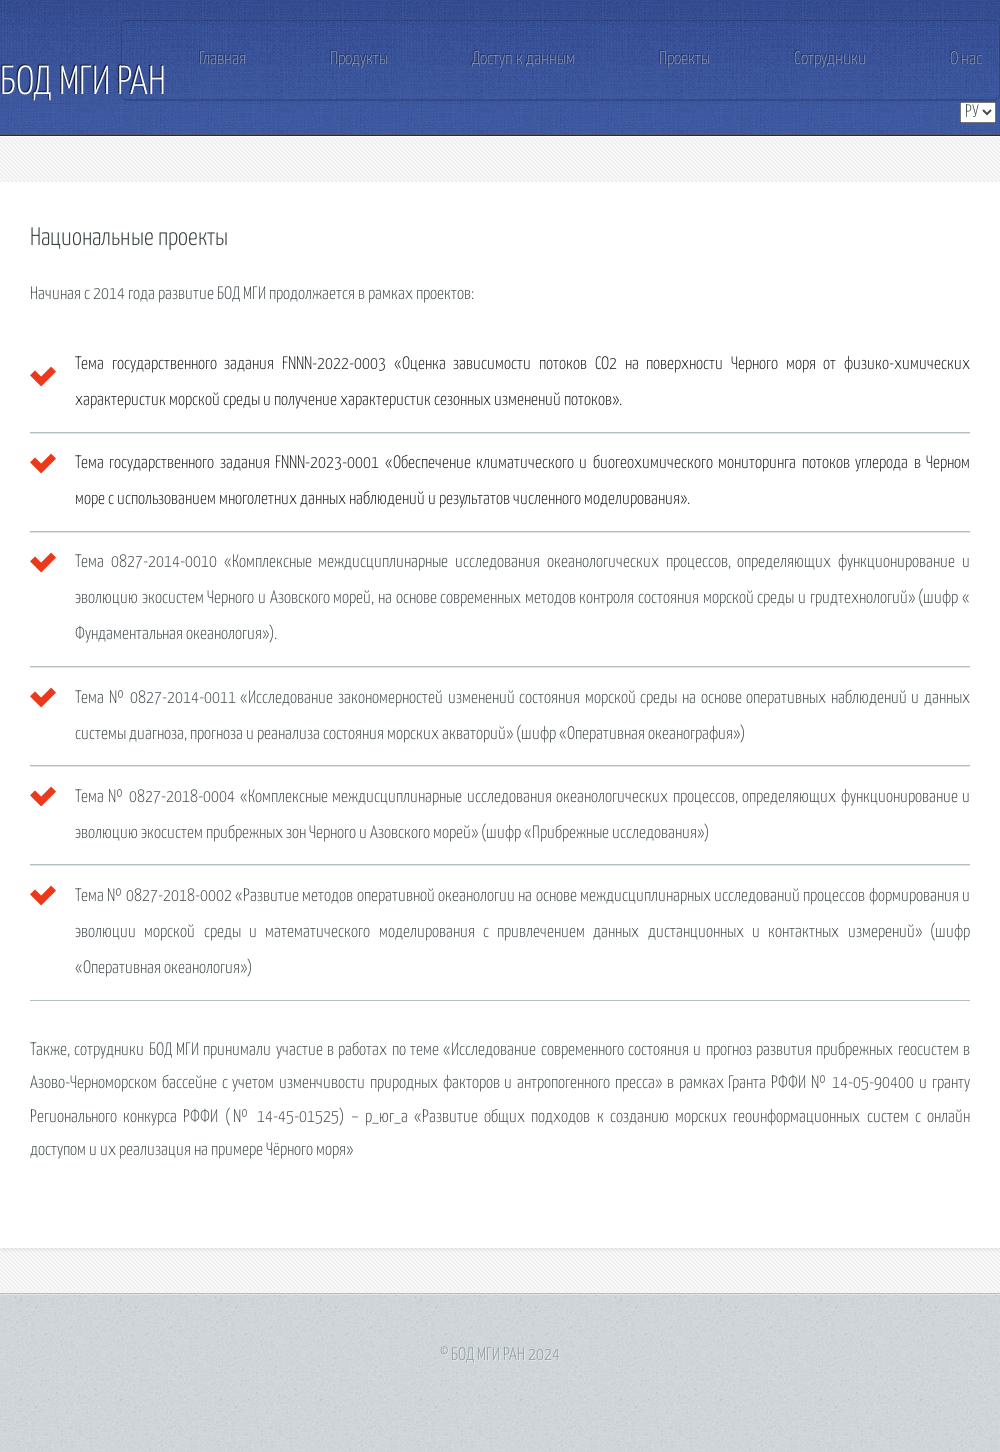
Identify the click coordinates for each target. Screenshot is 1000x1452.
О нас (966, 59)
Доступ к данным (523, 59)
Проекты (684, 59)
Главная (222, 59)
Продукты (359, 59)
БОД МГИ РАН (83, 83)
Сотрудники (830, 59)
